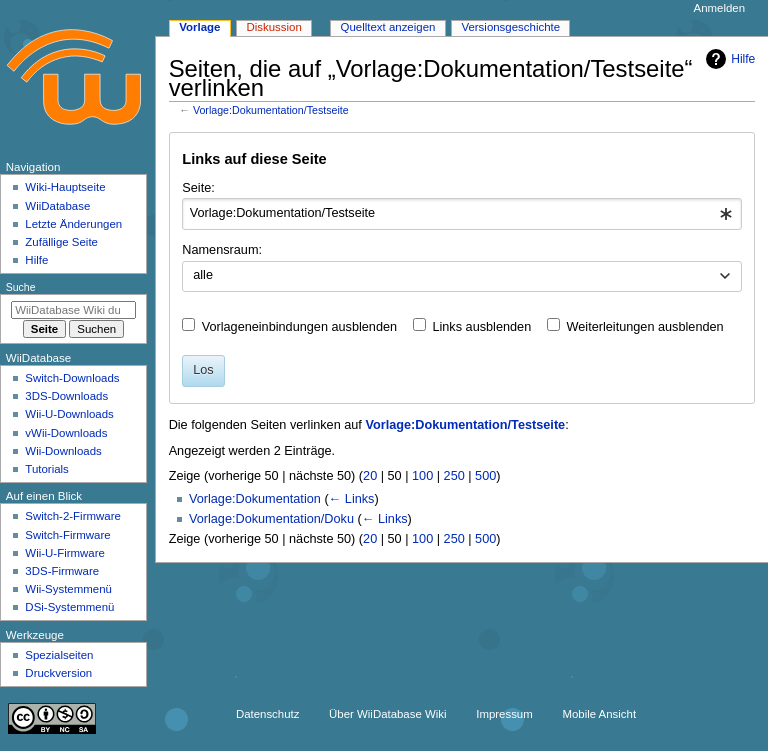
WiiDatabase (57, 206)
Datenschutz (268, 714)
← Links (352, 499)
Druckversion (58, 673)
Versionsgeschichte (510, 27)
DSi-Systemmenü (69, 607)
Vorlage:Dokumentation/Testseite (271, 110)
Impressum (504, 714)
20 (370, 476)
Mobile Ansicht (599, 714)
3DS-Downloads (66, 396)
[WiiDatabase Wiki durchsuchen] (73, 310)
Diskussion (273, 27)
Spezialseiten (59, 655)
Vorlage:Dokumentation (255, 499)
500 (485, 476)
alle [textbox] (203, 275)
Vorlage (199, 27)
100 (422, 476)
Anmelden (720, 8)
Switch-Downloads (72, 378)
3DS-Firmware (62, 571)
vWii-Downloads (66, 433)
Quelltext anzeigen (388, 27)
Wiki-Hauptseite (65, 187)
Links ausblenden (481, 327)
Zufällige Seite (61, 242)
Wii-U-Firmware (65, 553)
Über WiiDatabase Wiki (387, 714)
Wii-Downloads (63, 451)
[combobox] (461, 214)
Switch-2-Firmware (72, 516)
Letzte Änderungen (73, 224)
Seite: (198, 188)
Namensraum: (222, 250)
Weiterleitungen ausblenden (645, 327)
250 (454, 476)
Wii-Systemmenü (68, 589)
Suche (21, 287)
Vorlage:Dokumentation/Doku (271, 519)
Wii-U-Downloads (69, 414)
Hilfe (728, 59)
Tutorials (47, 469)
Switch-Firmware (67, 535)
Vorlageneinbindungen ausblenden (299, 327)
